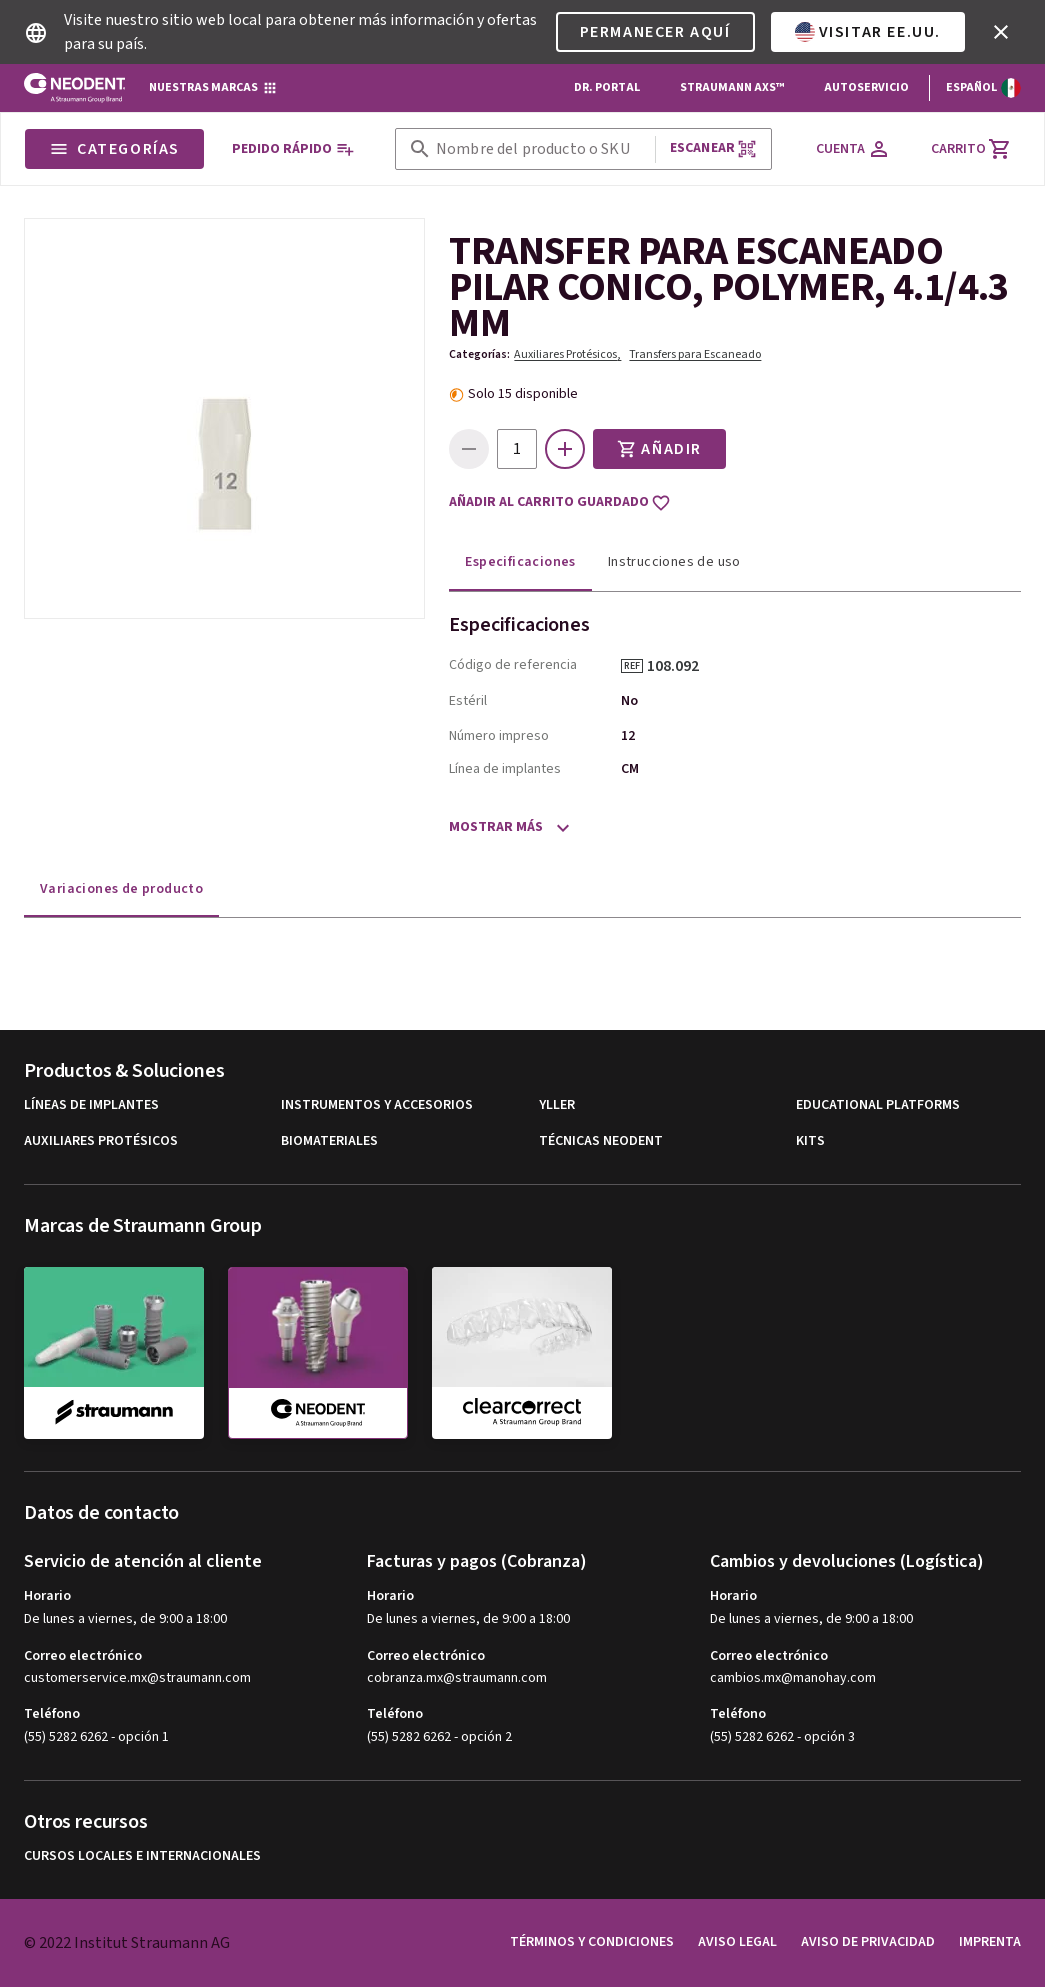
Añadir (659, 449)
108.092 (680, 666)
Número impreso (499, 736)
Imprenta (990, 1942)
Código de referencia (513, 665)
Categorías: (479, 354)
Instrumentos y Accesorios (377, 1105)
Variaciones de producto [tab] (121, 889)
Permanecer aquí (655, 32)
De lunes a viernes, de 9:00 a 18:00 (125, 1619)
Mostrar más (496, 827)
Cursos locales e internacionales (142, 1856)
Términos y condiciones (592, 1942)
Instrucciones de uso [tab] (674, 562)
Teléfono (52, 1714)
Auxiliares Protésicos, (567, 354)
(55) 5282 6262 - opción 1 (96, 1737)
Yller (557, 1105)
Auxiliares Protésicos (101, 1141)
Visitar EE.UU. (868, 32)
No (629, 701)
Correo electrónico (83, 1656)
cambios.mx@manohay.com (793, 1678)
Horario (47, 1596)
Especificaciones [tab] (520, 562)
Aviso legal (737, 1942)
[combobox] (541, 149)
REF (632, 666)
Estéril (468, 701)
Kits (810, 1141)
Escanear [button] (713, 148)
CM (630, 769)
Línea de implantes (505, 769)
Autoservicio (866, 87)
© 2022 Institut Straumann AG (127, 1943)
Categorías (114, 149)
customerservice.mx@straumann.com (137, 1678)
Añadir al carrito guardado (560, 503)
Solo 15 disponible (523, 394)
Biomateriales (329, 1141)
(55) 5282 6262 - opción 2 (439, 1737)
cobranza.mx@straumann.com (457, 1678)
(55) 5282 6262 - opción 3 (782, 1737)
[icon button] (1001, 32)
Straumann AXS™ (732, 87)
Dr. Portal (607, 87)
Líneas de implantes (91, 1105)
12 (628, 736)
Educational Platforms (878, 1105)
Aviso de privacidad (868, 1942)
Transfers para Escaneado (695, 354)
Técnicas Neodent (601, 1141)
